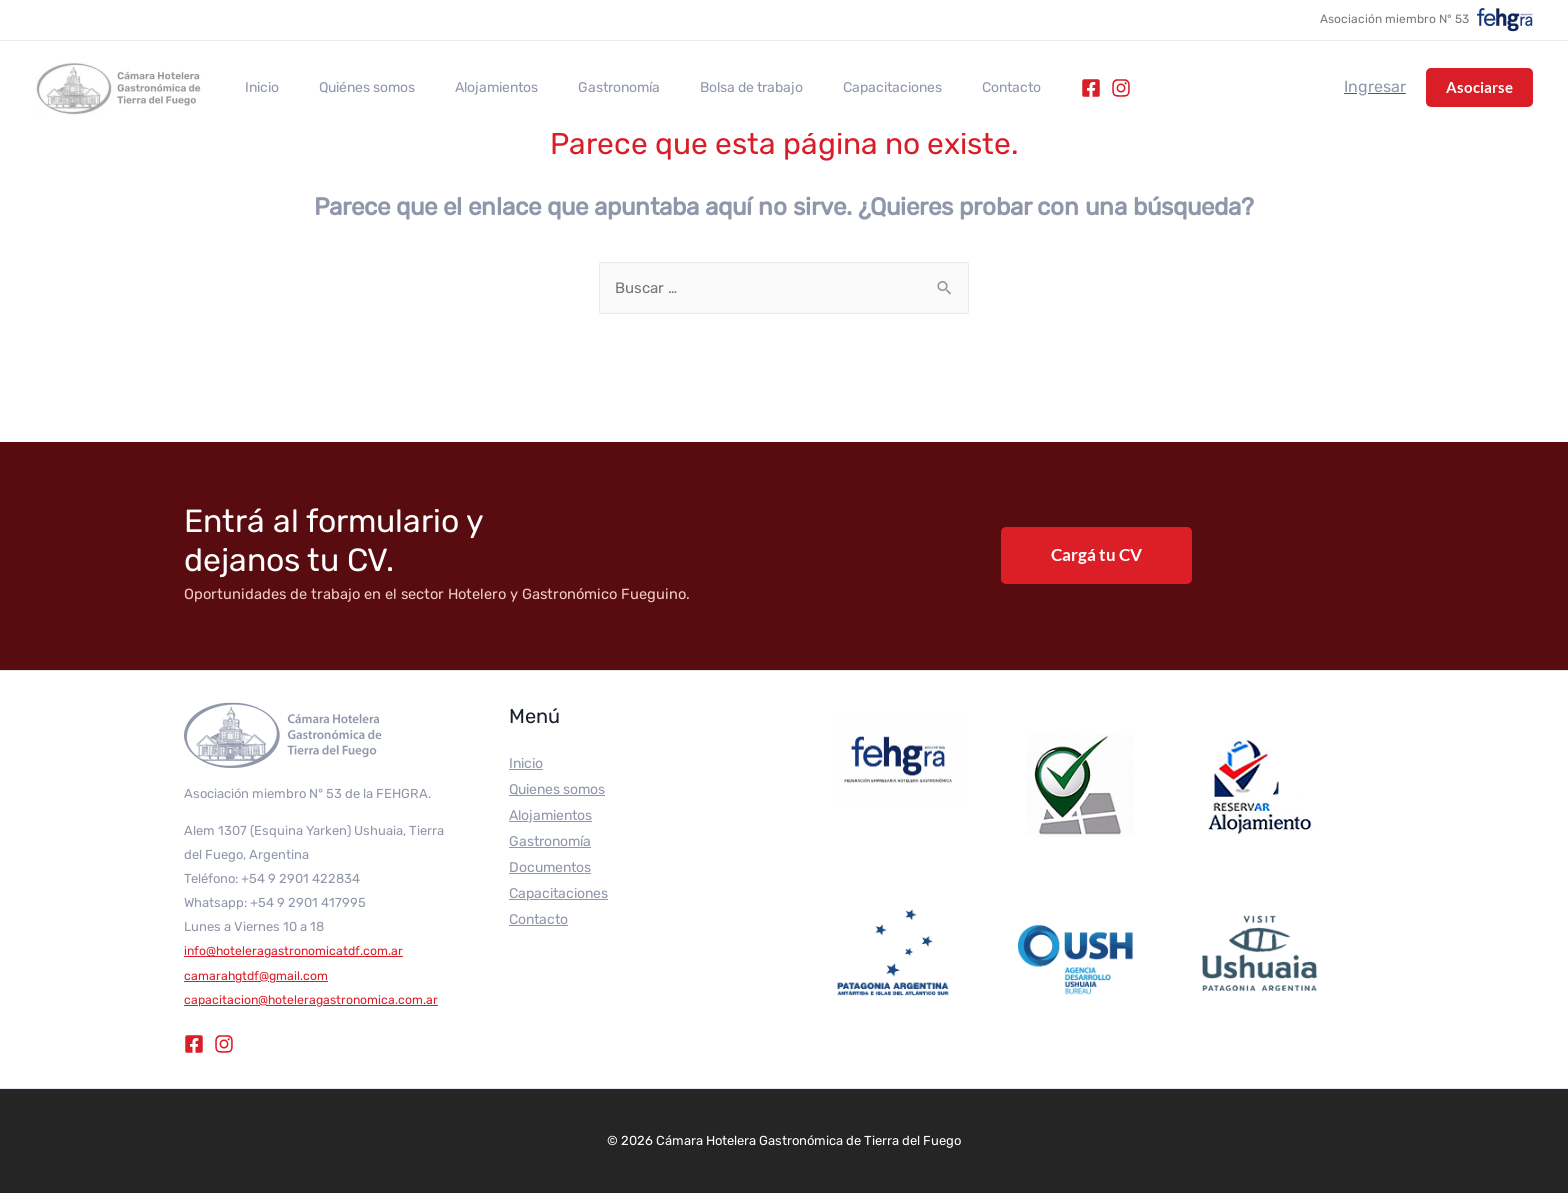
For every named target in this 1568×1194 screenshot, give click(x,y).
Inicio (256, 88)
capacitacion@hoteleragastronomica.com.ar (315, 1000)
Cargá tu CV (1096, 555)
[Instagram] (1037, 88)
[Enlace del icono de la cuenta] (1375, 87)
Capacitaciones (826, 88)
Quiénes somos (349, 88)
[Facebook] (1007, 88)
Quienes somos (557, 790)
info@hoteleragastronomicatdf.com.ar (297, 951)
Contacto (933, 88)
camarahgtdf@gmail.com (260, 976)
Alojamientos (466, 88)
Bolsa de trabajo (697, 88)
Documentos (550, 868)
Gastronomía (577, 88)
